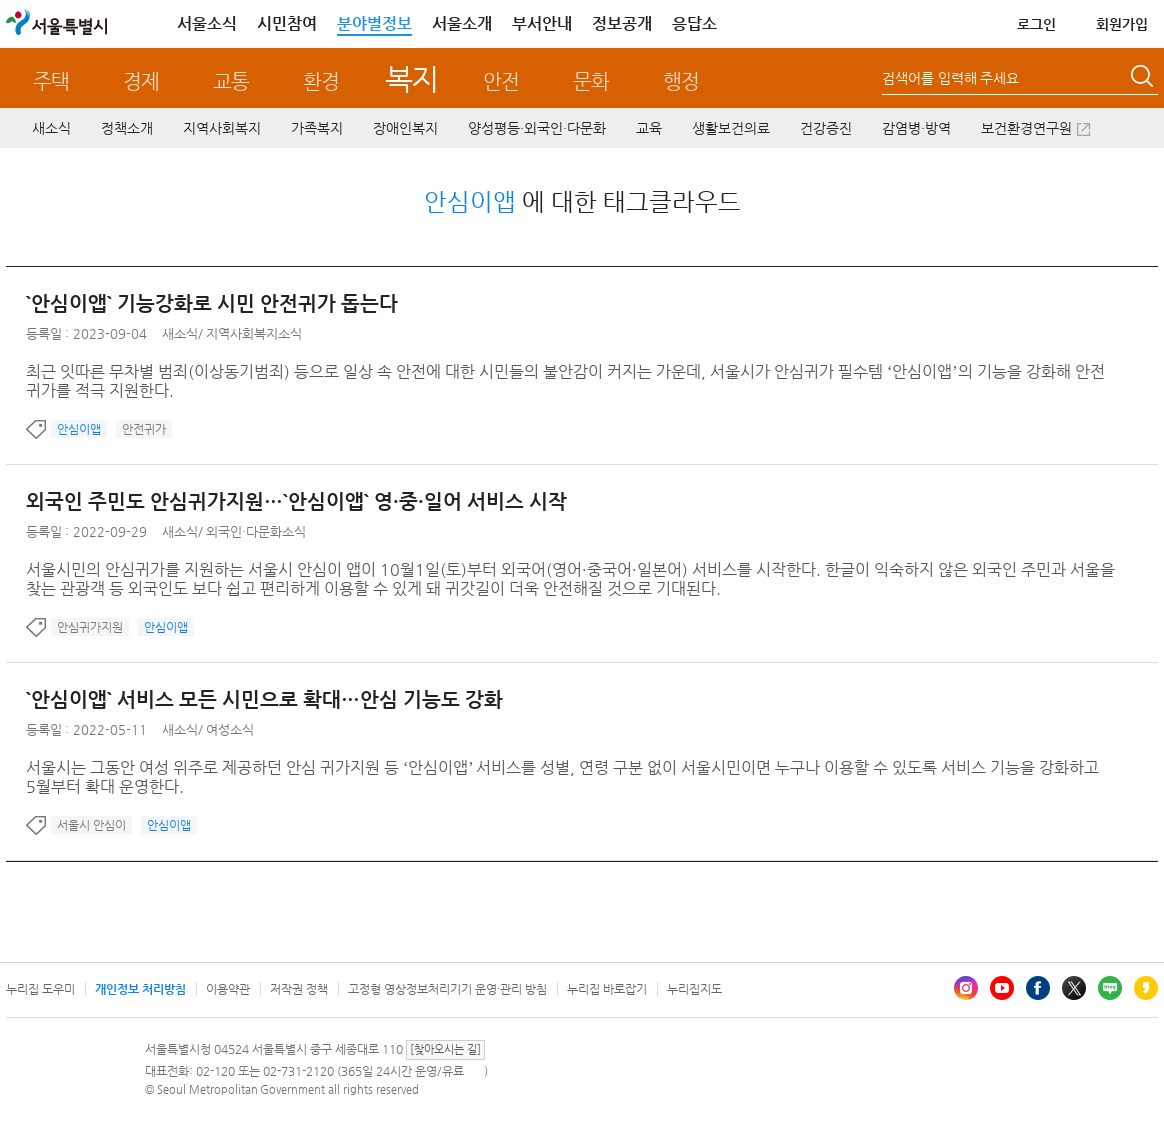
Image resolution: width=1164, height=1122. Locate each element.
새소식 (51, 128)
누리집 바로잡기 (607, 989)
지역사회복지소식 (254, 333)
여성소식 (230, 729)
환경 (321, 81)
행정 (681, 81)
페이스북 (1038, 988)
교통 (231, 81)
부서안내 (542, 23)
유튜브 (1002, 988)
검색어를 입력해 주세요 (950, 78)
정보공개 (622, 23)
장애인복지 (405, 128)
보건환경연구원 (1026, 128)
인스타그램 (966, 988)
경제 (141, 81)
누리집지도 (694, 989)
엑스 (1074, 988)
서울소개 (462, 23)
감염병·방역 (916, 128)
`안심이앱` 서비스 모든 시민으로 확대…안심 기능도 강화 (264, 699)
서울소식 (207, 23)
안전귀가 (144, 429)
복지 (411, 78)
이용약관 (228, 989)
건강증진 (826, 128)
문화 (591, 81)
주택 (51, 81)
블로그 (1110, 988)
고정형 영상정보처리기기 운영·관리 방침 (447, 989)
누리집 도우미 (40, 989)
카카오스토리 (1146, 988)
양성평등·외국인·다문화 (537, 128)
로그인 (1036, 24)
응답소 (694, 23)
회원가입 (1122, 24)
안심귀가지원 (90, 627)
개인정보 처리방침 (140, 989)
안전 (501, 81)
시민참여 (287, 23)
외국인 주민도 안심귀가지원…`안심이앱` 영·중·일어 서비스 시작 (296, 501)
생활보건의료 (731, 128)
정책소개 (127, 128)
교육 (649, 128)
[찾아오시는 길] (445, 1049)
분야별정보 (374, 23)
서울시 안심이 (91, 825)
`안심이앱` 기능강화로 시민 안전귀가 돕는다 (212, 303)
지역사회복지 (222, 128)
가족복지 (317, 128)
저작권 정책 (299, 989)
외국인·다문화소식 (256, 531)
